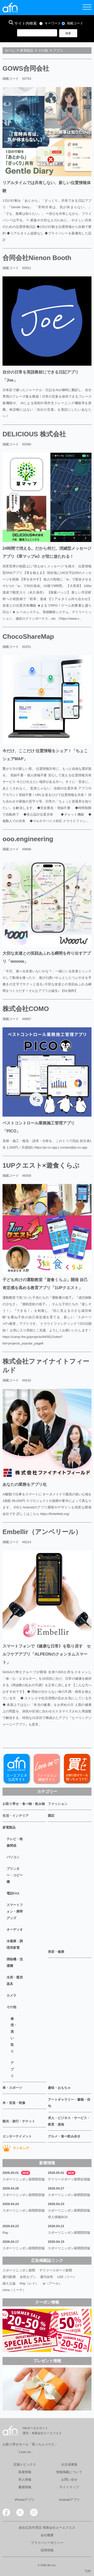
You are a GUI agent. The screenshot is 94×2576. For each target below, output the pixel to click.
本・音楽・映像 (14, 2103)
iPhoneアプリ (25, 2500)
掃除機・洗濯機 (15, 1962)
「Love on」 (25, 2452)
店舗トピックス (24, 2464)
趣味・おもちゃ (59, 2088)
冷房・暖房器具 (15, 1980)
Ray (5, 2232)
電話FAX (13, 1893)
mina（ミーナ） (14, 2290)
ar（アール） (52, 2283)
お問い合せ (69, 2479)
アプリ (12, 2069)
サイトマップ (69, 2487)
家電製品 (9, 1827)
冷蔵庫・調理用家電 (15, 1944)
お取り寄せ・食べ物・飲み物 (24, 1804)
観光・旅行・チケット (19, 2121)
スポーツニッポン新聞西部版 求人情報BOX (69, 2214)
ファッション (57, 1804)
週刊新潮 (9, 2277)
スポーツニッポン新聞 (19, 2270)
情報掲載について (69, 2472)
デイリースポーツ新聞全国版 (69, 2179)
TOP (88, 2571)
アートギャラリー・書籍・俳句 (69, 2103)
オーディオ (15, 1929)
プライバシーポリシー (47, 2543)
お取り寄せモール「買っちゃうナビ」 (30, 2444)
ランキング (16, 2148)
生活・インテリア (16, 1816)
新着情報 (24, 2472)
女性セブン (28, 2277)
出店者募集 (69, 2464)
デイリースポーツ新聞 (55, 2270)
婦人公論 (9, 2283)
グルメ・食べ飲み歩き (64, 2136)
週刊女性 (46, 2277)
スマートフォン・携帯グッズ (15, 1911)
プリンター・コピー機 (15, 1875)
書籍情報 (24, 2487)
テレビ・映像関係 (15, 1842)
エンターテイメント (17, 2136)
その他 (11, 2007)
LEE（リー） (67, 2277)
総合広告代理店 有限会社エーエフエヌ (47, 2527)
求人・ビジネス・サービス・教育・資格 (69, 2121)
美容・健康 (56, 1952)
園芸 (51, 1816)
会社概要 (47, 2535)
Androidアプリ (69, 2500)
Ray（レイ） (29, 2283)
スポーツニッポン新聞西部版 (24, 2179)
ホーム (10, 50)
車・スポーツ (12, 2088)
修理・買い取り (13, 2035)
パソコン (13, 1857)
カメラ (11, 1995)
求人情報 (24, 2479)
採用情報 (47, 2550)
